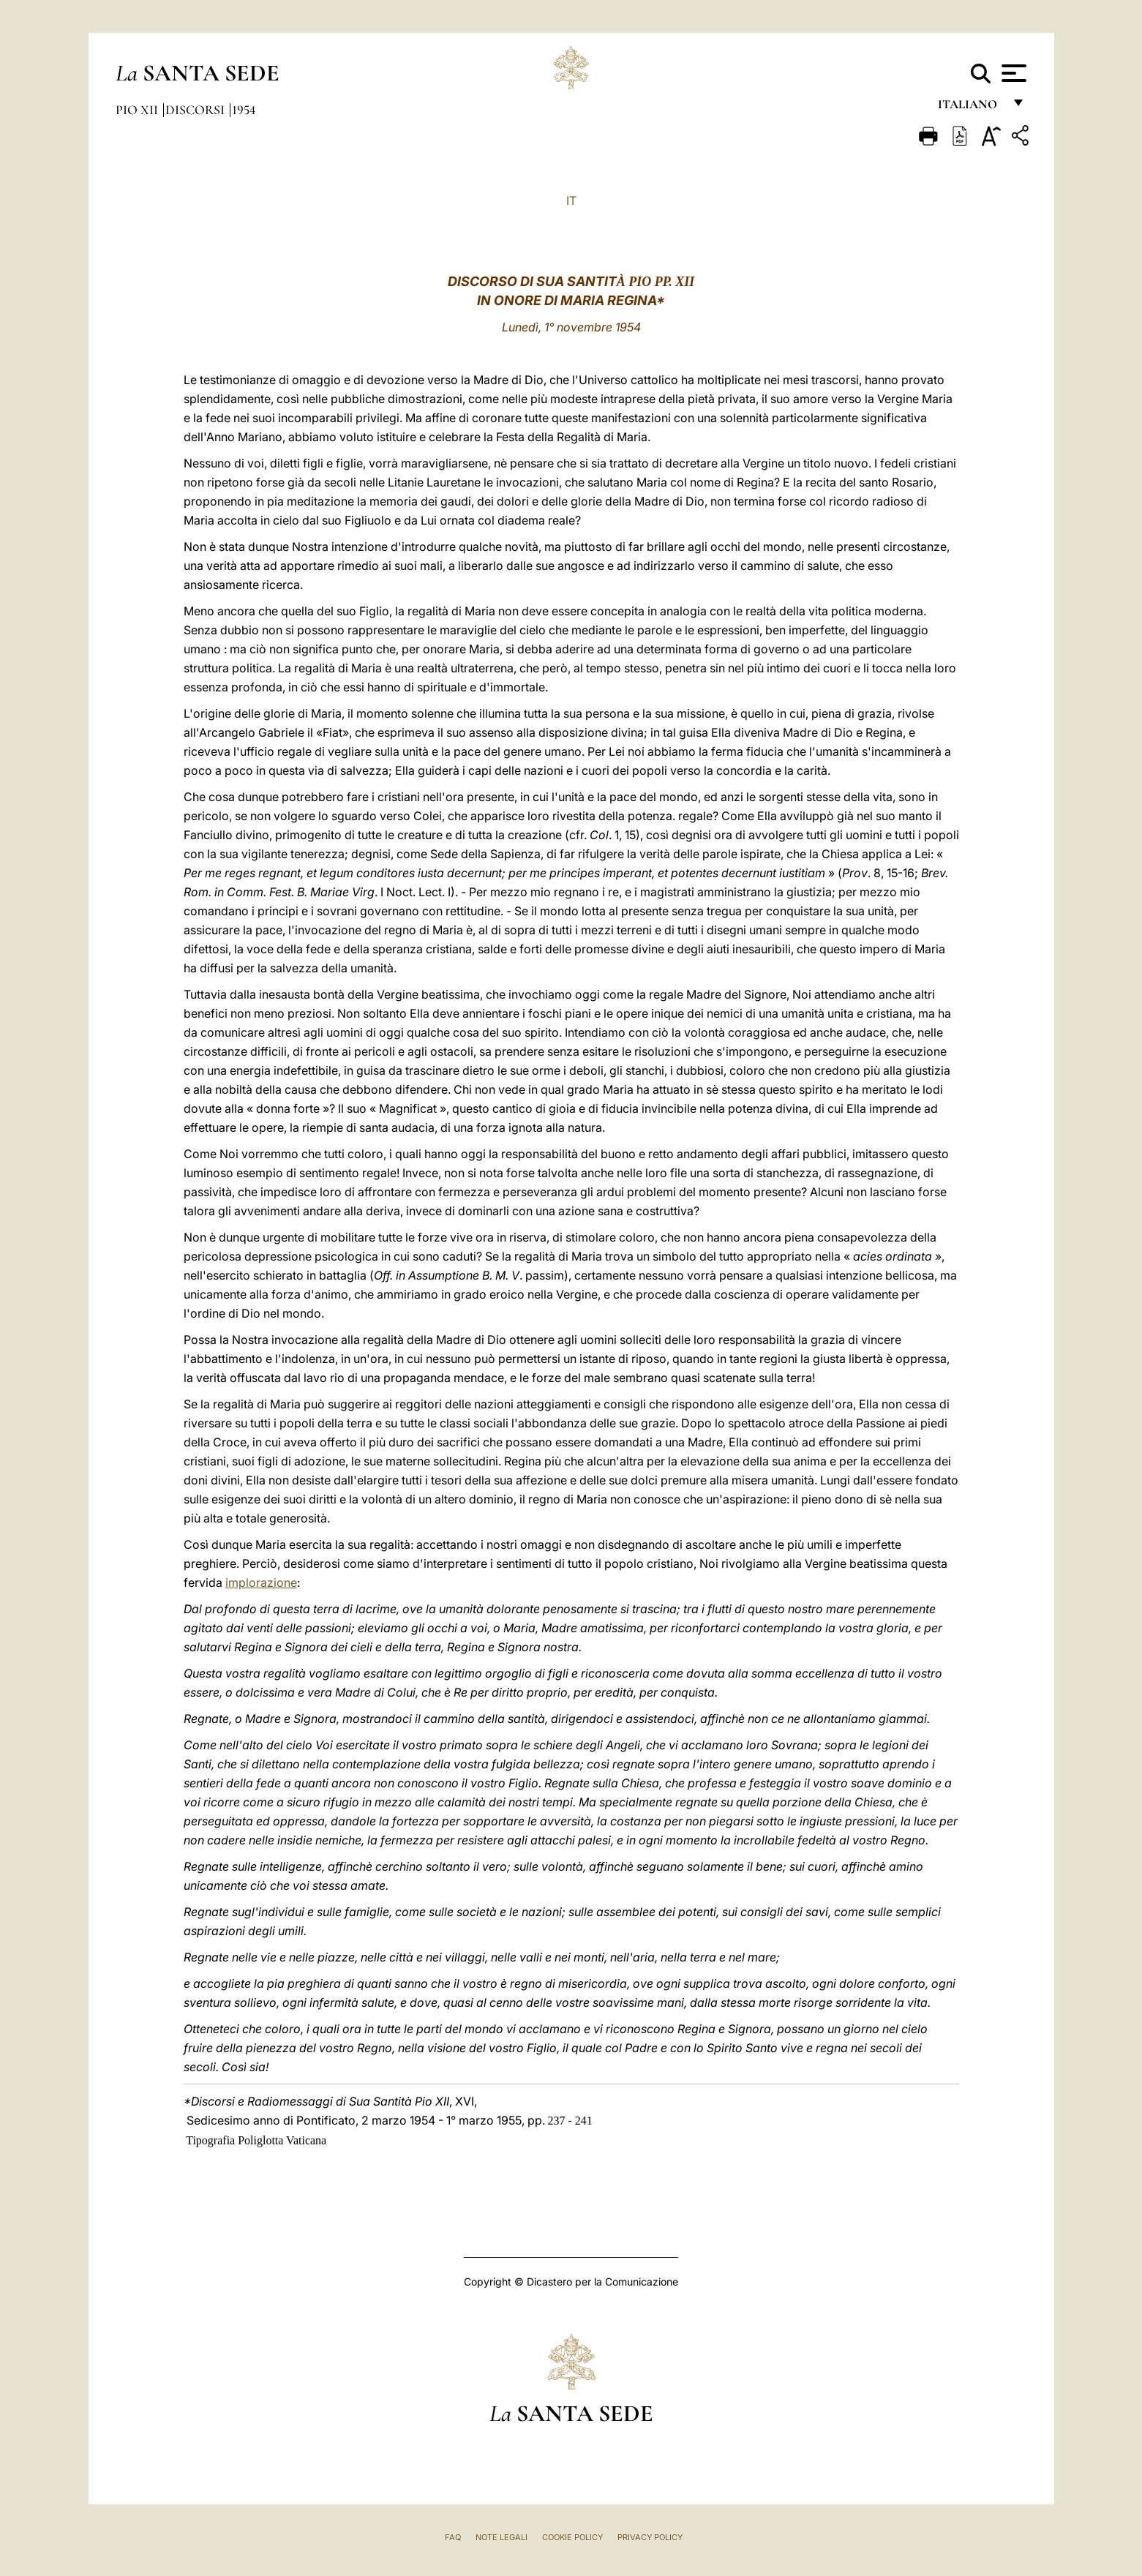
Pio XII (138, 110)
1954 (243, 110)
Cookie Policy (572, 2537)
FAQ (453, 2537)
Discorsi (196, 110)
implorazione (261, 1582)
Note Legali (501, 2537)
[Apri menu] (1012, 73)
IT (571, 200)
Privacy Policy (650, 2537)
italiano (970, 108)
